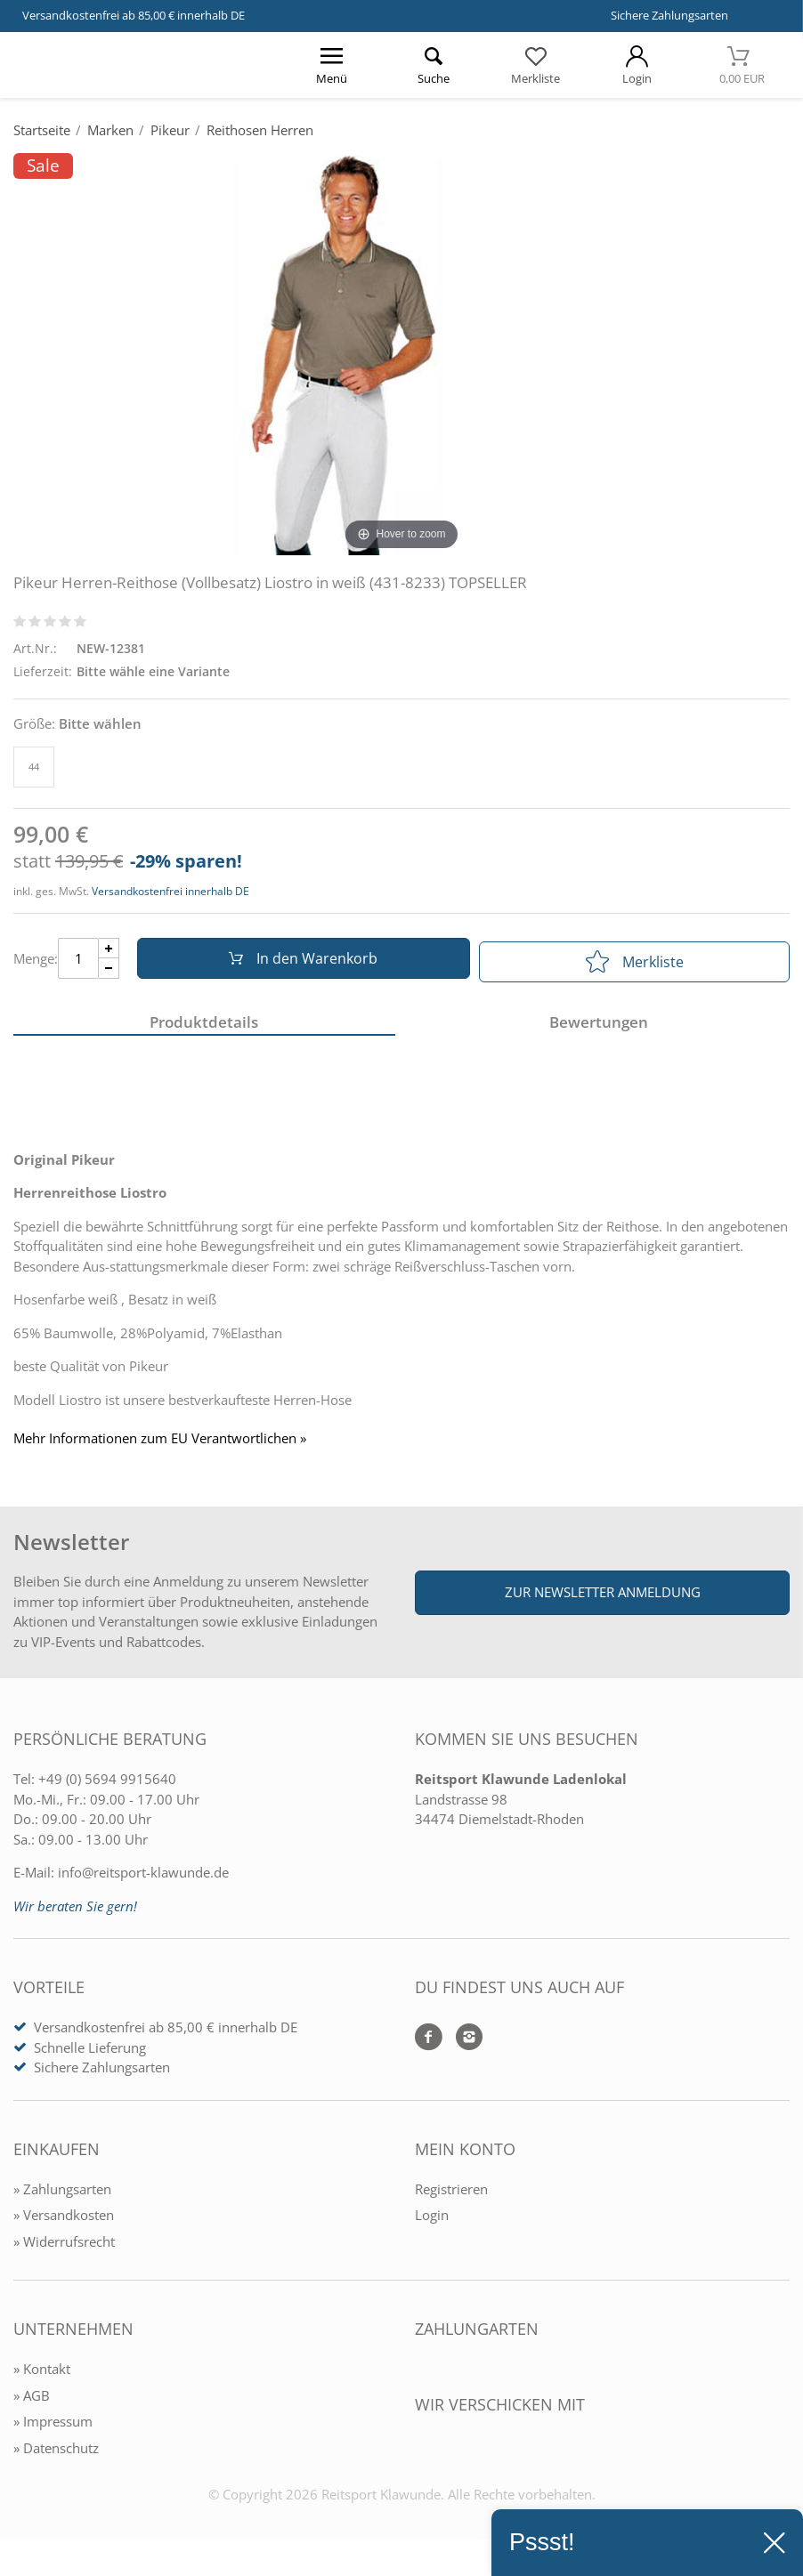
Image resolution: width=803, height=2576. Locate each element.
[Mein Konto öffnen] (636, 65)
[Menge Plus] (109, 951)
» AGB (31, 2401)
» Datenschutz (56, 2454)
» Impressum (53, 2427)
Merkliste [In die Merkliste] (635, 961)
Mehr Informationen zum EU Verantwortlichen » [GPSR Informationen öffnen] (159, 1444)
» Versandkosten (63, 2221)
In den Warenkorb (299, 962)
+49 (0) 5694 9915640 (107, 1785)
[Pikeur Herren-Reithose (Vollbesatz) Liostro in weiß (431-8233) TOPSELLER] (401, 353)
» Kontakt (41, 2375)
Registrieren (451, 2195)
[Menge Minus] (109, 972)
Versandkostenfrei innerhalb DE (170, 891)
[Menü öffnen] (332, 65)
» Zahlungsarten (62, 2195)
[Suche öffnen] (433, 65)
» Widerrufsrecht (64, 2248)
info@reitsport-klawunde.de (143, 1878)
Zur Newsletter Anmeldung (603, 1598)
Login (432, 2221)
